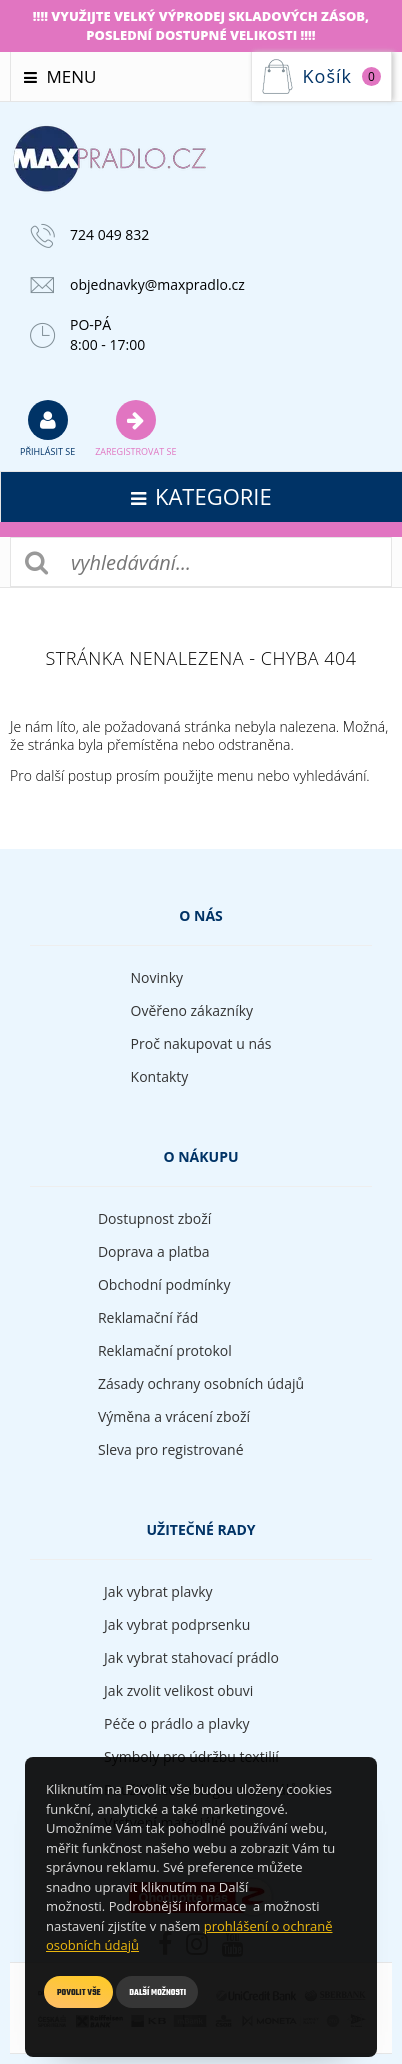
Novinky (157, 977)
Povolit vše (79, 1992)
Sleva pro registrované (171, 1449)
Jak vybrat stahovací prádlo (191, 1657)
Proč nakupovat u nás (201, 1043)
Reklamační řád (148, 1317)
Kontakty (160, 1076)
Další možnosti (157, 1992)
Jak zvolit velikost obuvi (178, 1690)
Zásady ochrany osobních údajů (201, 1383)
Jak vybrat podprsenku (177, 1624)
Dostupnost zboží (154, 1218)
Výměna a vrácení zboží (174, 1416)
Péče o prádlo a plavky (176, 1723)
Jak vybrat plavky (158, 1591)
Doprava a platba (154, 1251)
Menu (60, 76)
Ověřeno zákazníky (192, 1010)
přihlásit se (47, 428)
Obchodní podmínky (164, 1284)
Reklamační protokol (165, 1350)
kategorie (201, 496)
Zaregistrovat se (135, 428)
